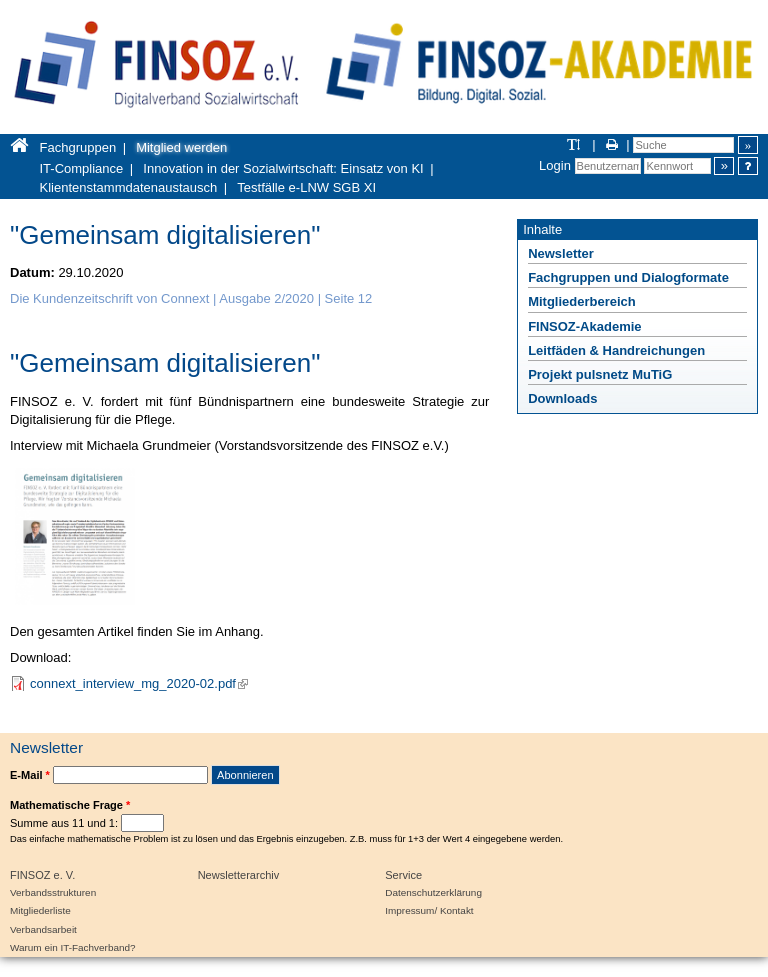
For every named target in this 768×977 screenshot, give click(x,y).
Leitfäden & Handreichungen (616, 350)
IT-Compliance (82, 168)
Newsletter (561, 253)
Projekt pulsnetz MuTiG (600, 374)
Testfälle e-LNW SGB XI (306, 187)
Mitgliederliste (40, 910)
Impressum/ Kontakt (429, 910)
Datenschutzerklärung (433, 892)
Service (403, 875)
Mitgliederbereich (582, 301)
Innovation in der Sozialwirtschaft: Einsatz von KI (283, 168)
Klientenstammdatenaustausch (129, 187)
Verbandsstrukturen (53, 892)
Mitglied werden (181, 147)
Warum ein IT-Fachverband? (73, 947)
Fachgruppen (78, 147)
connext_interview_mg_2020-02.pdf (139, 683)
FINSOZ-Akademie (584, 326)
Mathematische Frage (70, 805)
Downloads (562, 398)
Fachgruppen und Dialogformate (628, 277)
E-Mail (30, 775)
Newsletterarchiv (239, 875)
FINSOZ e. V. (42, 875)
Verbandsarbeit (43, 929)
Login (555, 165)
